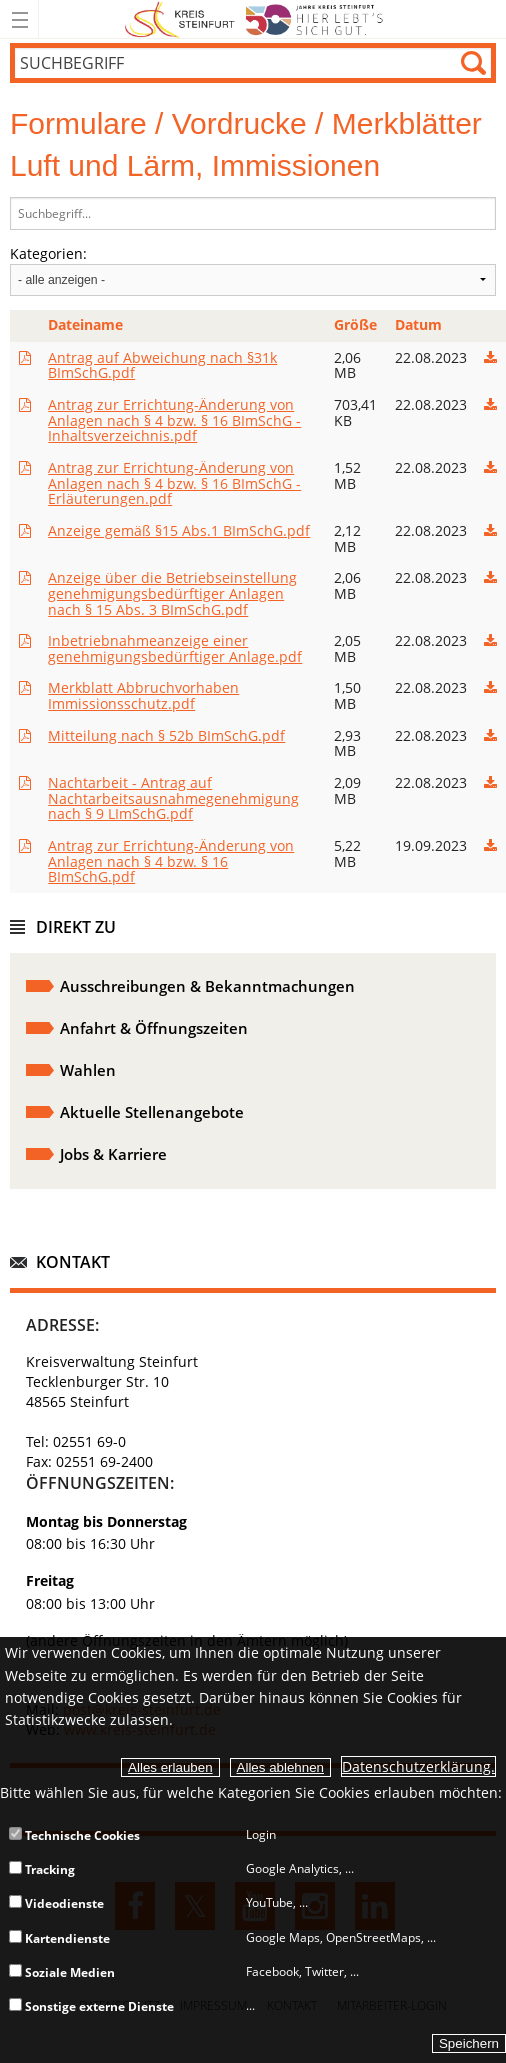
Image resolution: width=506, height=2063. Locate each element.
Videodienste (56, 1903)
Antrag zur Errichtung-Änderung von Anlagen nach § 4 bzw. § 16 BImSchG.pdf (171, 861)
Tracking (42, 1869)
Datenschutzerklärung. (418, 1766)
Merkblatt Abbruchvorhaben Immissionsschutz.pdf (143, 695)
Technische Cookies (74, 1835)
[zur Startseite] (253, 34)
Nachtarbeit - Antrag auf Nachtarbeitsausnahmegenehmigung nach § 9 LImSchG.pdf (173, 798)
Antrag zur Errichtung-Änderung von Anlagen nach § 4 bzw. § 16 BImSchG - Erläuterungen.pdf (174, 483)
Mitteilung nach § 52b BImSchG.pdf (166, 735)
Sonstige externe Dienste (91, 2006)
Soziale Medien (62, 1972)
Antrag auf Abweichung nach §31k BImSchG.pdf (162, 365)
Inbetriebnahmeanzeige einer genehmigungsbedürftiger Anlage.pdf (175, 648)
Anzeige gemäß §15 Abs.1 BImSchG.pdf (179, 530)
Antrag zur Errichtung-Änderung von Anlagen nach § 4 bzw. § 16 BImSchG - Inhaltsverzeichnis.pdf (174, 420)
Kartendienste (59, 1938)
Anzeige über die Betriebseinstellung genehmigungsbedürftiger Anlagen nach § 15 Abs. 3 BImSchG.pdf (172, 593)
